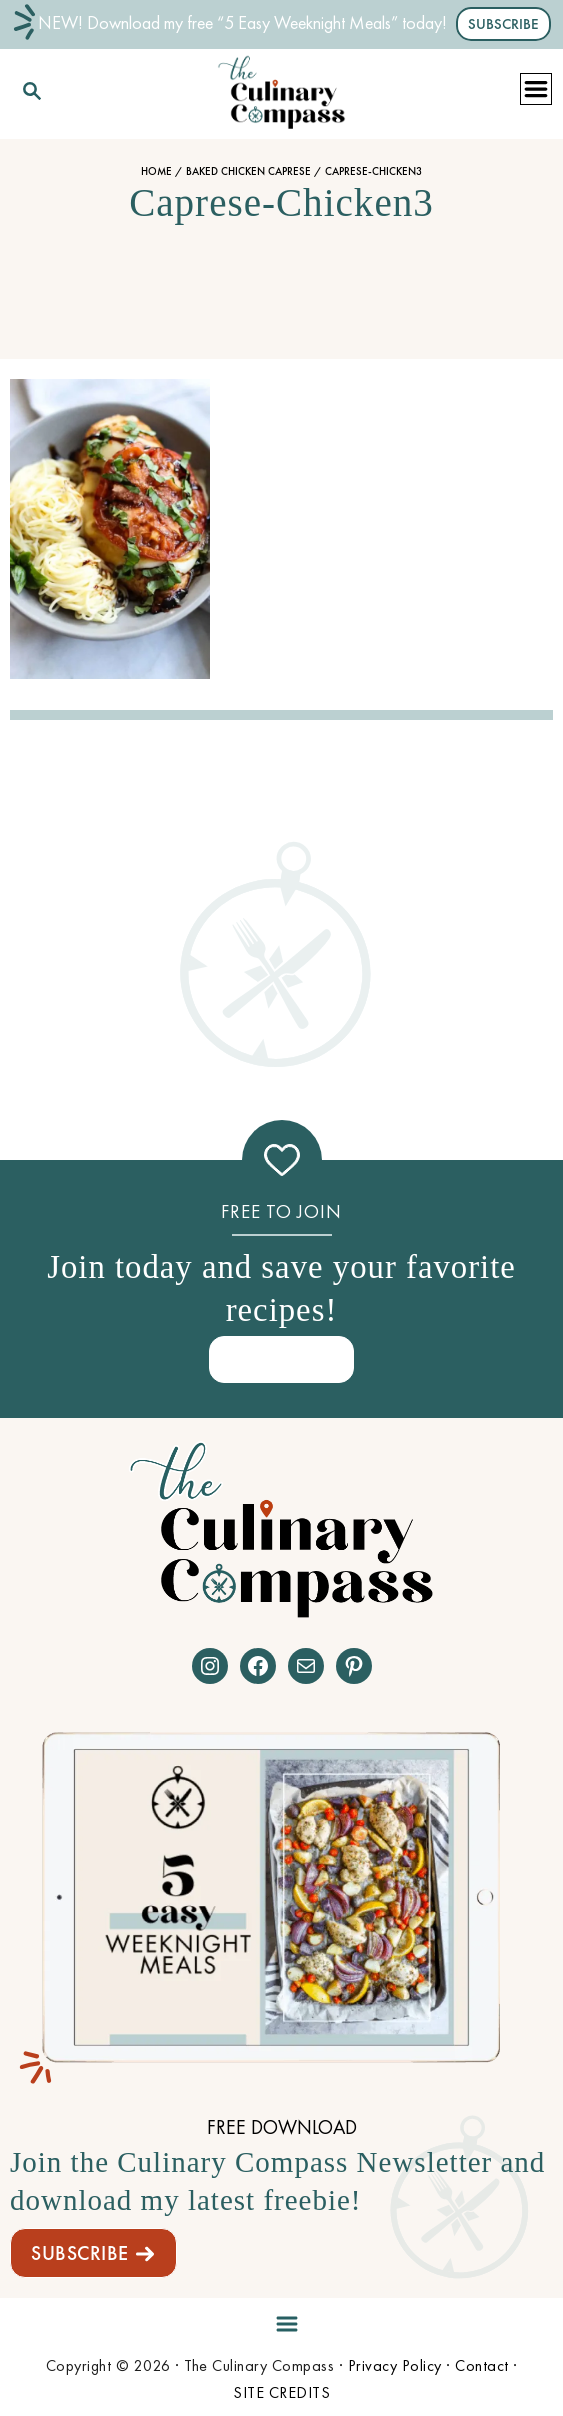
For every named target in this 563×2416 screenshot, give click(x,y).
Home (156, 171)
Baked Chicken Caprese (248, 171)
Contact (482, 2365)
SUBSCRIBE (80, 2253)
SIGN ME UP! (282, 1358)
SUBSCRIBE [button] (503, 24)
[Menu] (282, 2320)
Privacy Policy (395, 2365)
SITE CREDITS (281, 2392)
